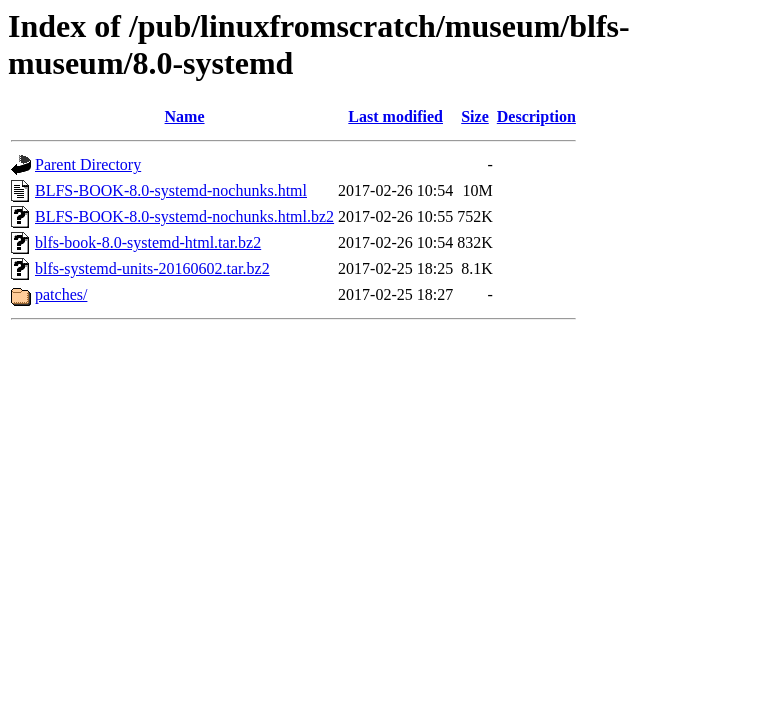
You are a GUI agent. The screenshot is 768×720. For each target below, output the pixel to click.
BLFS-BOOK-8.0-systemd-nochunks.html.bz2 (184, 216)
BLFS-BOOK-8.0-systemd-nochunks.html (171, 190)
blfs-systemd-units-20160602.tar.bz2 (152, 268)
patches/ (61, 294)
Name (185, 116)
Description (536, 116)
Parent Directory (88, 164)
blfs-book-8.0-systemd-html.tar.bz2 (148, 242)
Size (475, 116)
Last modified (395, 116)
